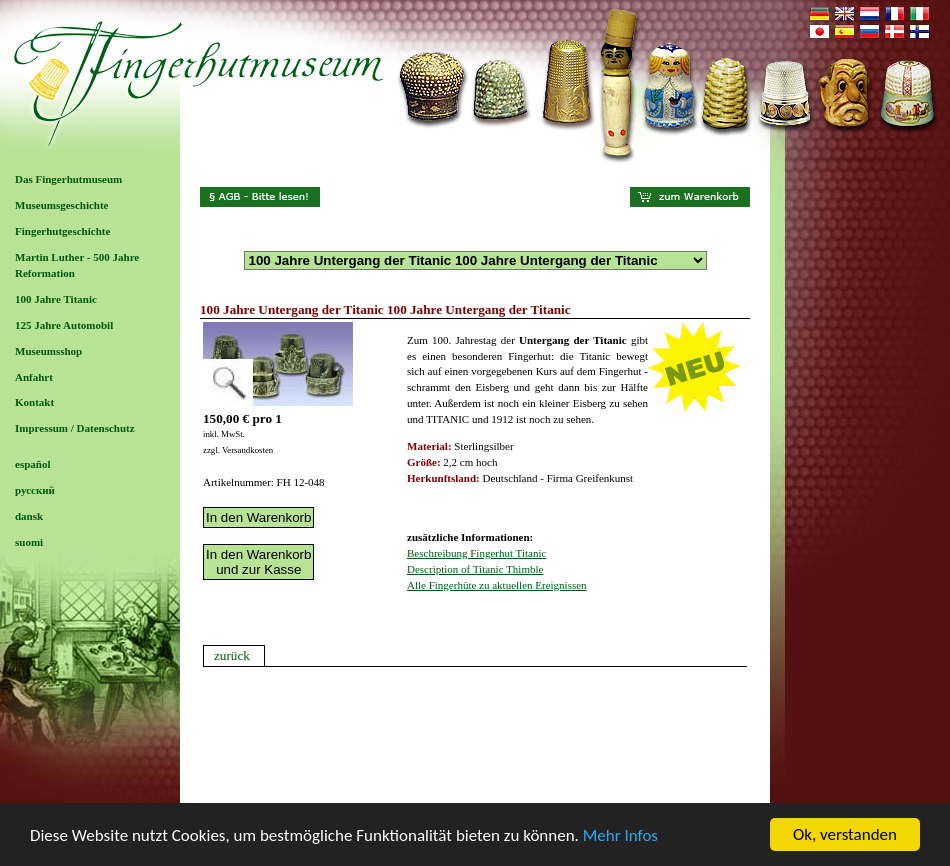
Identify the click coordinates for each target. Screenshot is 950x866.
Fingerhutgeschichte (62, 231)
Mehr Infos (620, 835)
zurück (232, 655)
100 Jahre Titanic (56, 299)
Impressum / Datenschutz (75, 428)
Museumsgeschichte (62, 205)
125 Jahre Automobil (64, 325)
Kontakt (34, 402)
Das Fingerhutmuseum (68, 179)
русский (35, 490)
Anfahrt (34, 377)
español (32, 464)
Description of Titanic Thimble (475, 569)
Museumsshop (48, 351)
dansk (29, 516)
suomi (29, 542)
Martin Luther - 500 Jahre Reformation (77, 265)
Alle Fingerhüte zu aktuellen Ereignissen (497, 585)
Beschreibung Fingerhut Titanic (476, 553)
